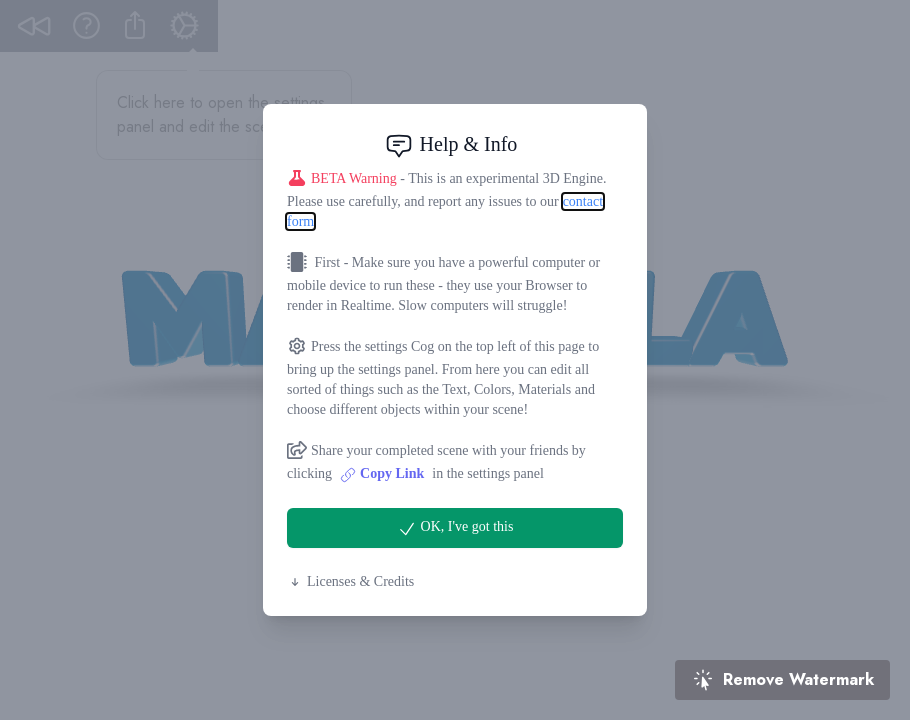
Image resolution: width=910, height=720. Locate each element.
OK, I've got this (455, 529)
